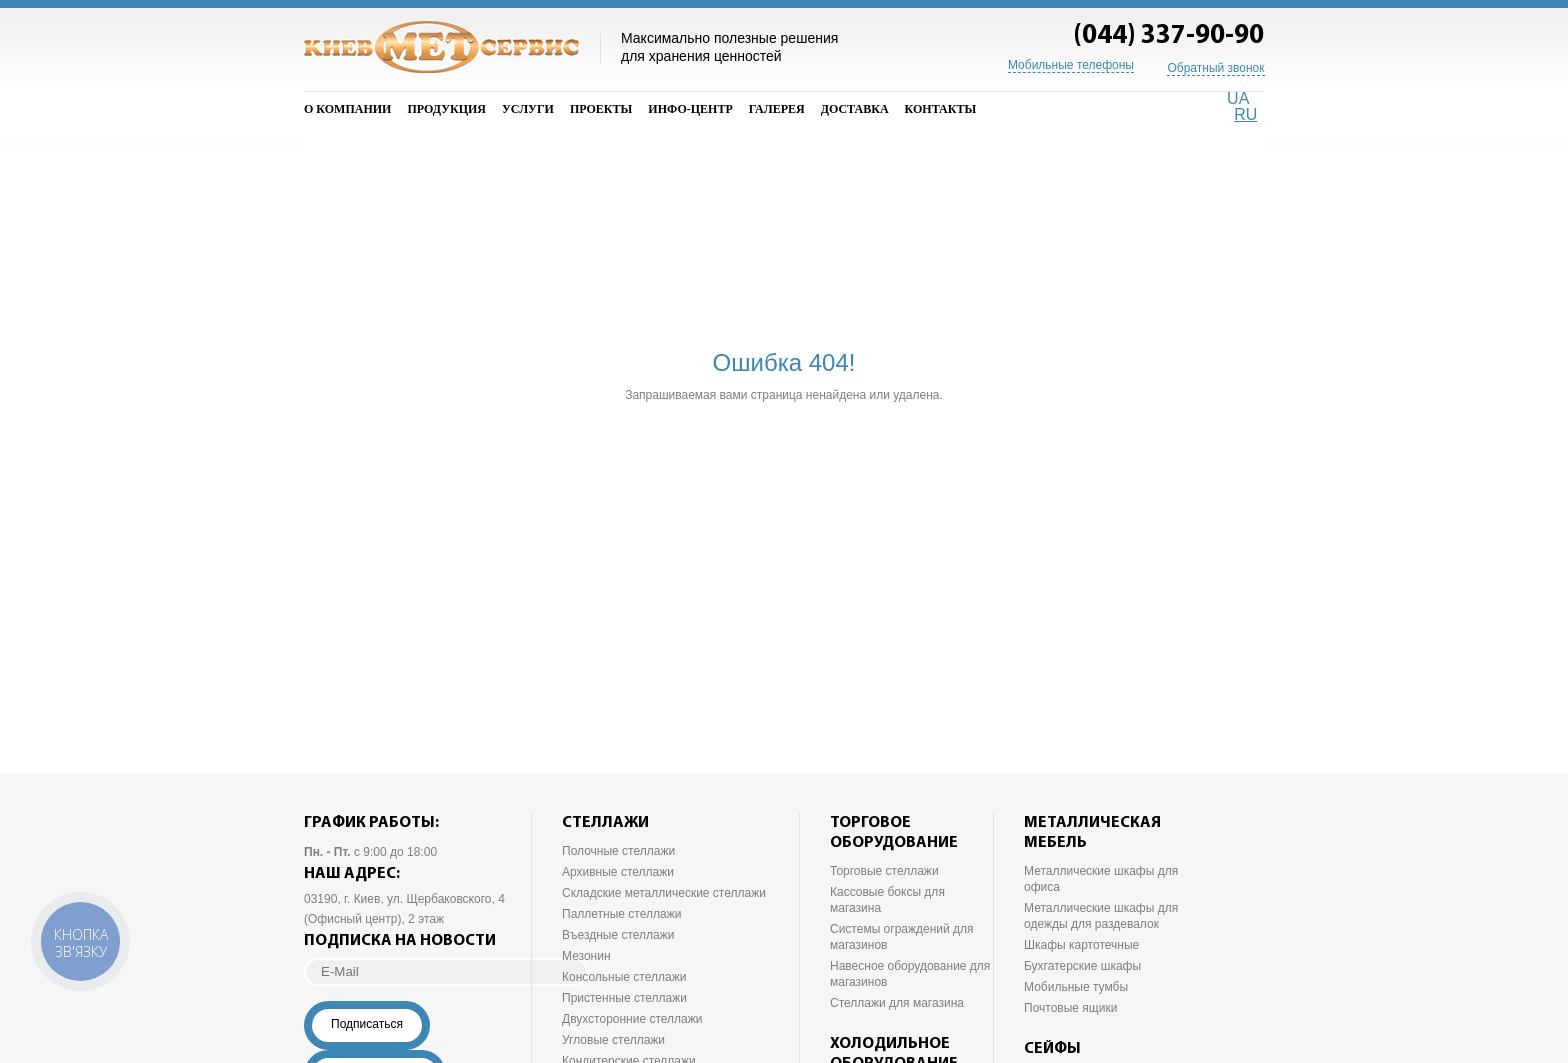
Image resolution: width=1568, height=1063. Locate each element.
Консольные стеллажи (624, 977)
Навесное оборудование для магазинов (910, 974)
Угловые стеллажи (613, 1040)
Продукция (446, 109)
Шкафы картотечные (1081, 945)
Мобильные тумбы (1076, 987)
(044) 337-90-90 (1168, 36)
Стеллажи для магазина (897, 1003)
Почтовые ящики (1070, 1008)
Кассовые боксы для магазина (887, 900)
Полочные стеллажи (618, 851)
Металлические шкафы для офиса (1101, 879)
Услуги (528, 109)
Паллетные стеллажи (621, 914)
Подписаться (367, 1024)
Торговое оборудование (894, 833)
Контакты (941, 109)
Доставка (855, 109)
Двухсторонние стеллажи (632, 1019)
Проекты (601, 109)
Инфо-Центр (690, 109)
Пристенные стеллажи (624, 998)
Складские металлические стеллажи (664, 893)
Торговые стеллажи (884, 871)
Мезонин (586, 956)
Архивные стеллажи (618, 872)
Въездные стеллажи (618, 935)
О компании (347, 109)
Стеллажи (605, 823)
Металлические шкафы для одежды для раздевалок (1101, 916)
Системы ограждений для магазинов (902, 937)
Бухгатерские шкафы (1082, 966)
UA (1238, 98)
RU (1245, 114)
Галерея (777, 109)
